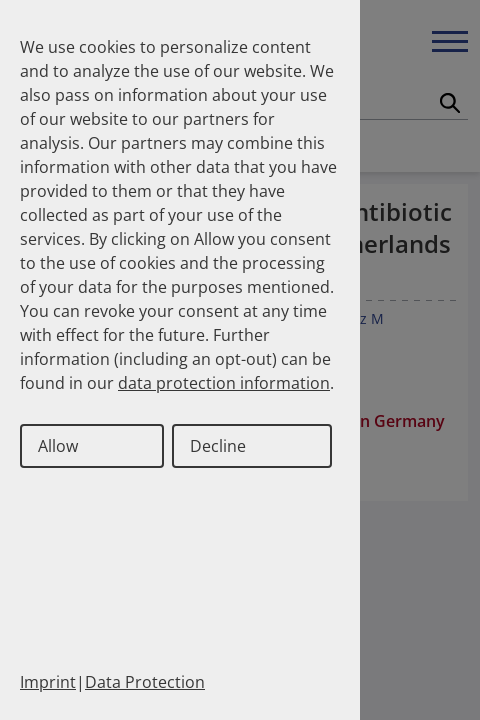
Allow (58, 446)
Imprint (48, 682)
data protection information (224, 383)
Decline (218, 446)
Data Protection (145, 682)
